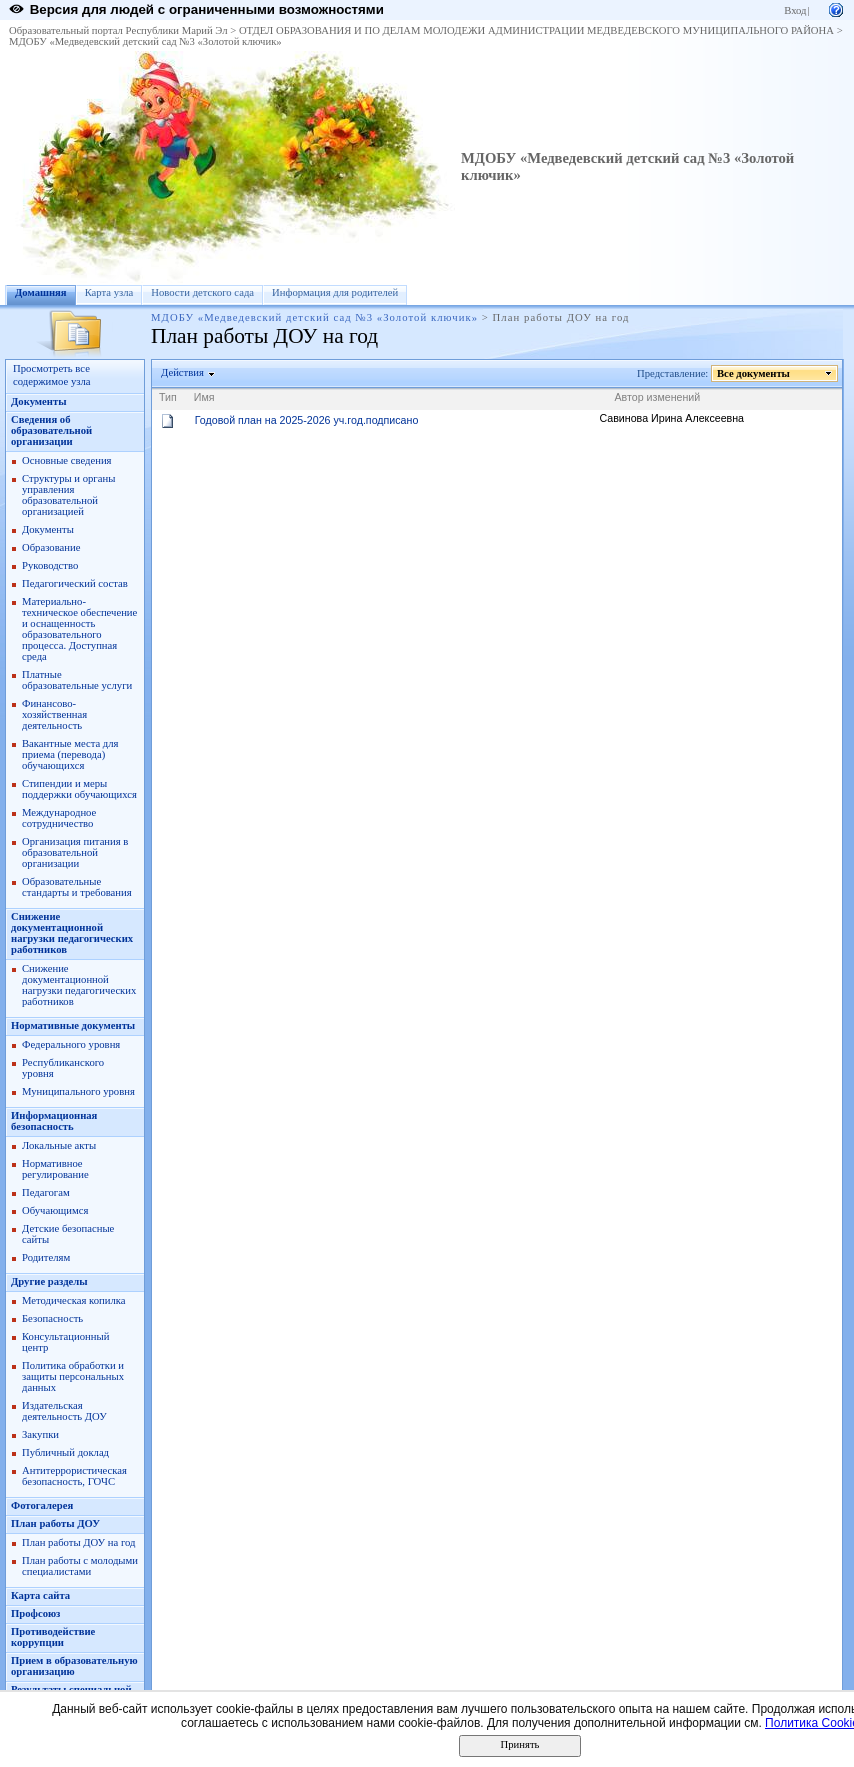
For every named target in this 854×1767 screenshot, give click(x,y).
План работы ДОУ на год (78, 1542)
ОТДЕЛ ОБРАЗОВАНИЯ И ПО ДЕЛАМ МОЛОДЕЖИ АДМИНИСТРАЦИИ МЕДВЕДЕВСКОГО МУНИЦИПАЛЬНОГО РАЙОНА (536, 30)
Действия (183, 372)
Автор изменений (657, 397)
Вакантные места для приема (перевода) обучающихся (70, 754)
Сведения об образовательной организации (51, 430)
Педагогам (46, 1192)
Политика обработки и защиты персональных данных (73, 1376)
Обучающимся (55, 1210)
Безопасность (52, 1318)
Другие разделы (49, 1281)
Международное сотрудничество (59, 818)
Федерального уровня (71, 1044)
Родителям (46, 1257)
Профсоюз (35, 1613)
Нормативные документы (73, 1025)
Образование (51, 547)
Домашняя (41, 292)
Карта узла (109, 292)
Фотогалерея (42, 1505)
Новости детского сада (202, 292)
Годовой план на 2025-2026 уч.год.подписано (307, 420)
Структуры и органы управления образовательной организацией (68, 495)
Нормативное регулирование (55, 1169)
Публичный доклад (65, 1452)
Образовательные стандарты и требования (77, 887)
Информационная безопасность (54, 1121)
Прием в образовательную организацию (74, 1666)
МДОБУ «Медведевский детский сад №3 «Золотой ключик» (145, 41)
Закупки (40, 1434)
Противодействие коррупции (53, 1637)
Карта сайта (40, 1595)
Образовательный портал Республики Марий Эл (118, 30)
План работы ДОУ (55, 1523)
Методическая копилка (74, 1300)
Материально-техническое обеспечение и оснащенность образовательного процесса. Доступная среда (79, 629)
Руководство (50, 565)
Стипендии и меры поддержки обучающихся (79, 789)
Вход (795, 10)
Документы (39, 401)
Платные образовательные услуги (77, 680)
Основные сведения (67, 460)
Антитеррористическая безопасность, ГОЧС (74, 1476)
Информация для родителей (335, 292)
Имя (204, 397)
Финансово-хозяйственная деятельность (54, 714)
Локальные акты (59, 1145)
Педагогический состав (75, 583)
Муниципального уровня (78, 1091)
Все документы (754, 373)
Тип (168, 397)
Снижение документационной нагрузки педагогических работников (72, 933)
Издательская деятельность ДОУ (64, 1411)
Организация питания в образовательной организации (75, 852)
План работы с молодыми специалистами (80, 1566)
